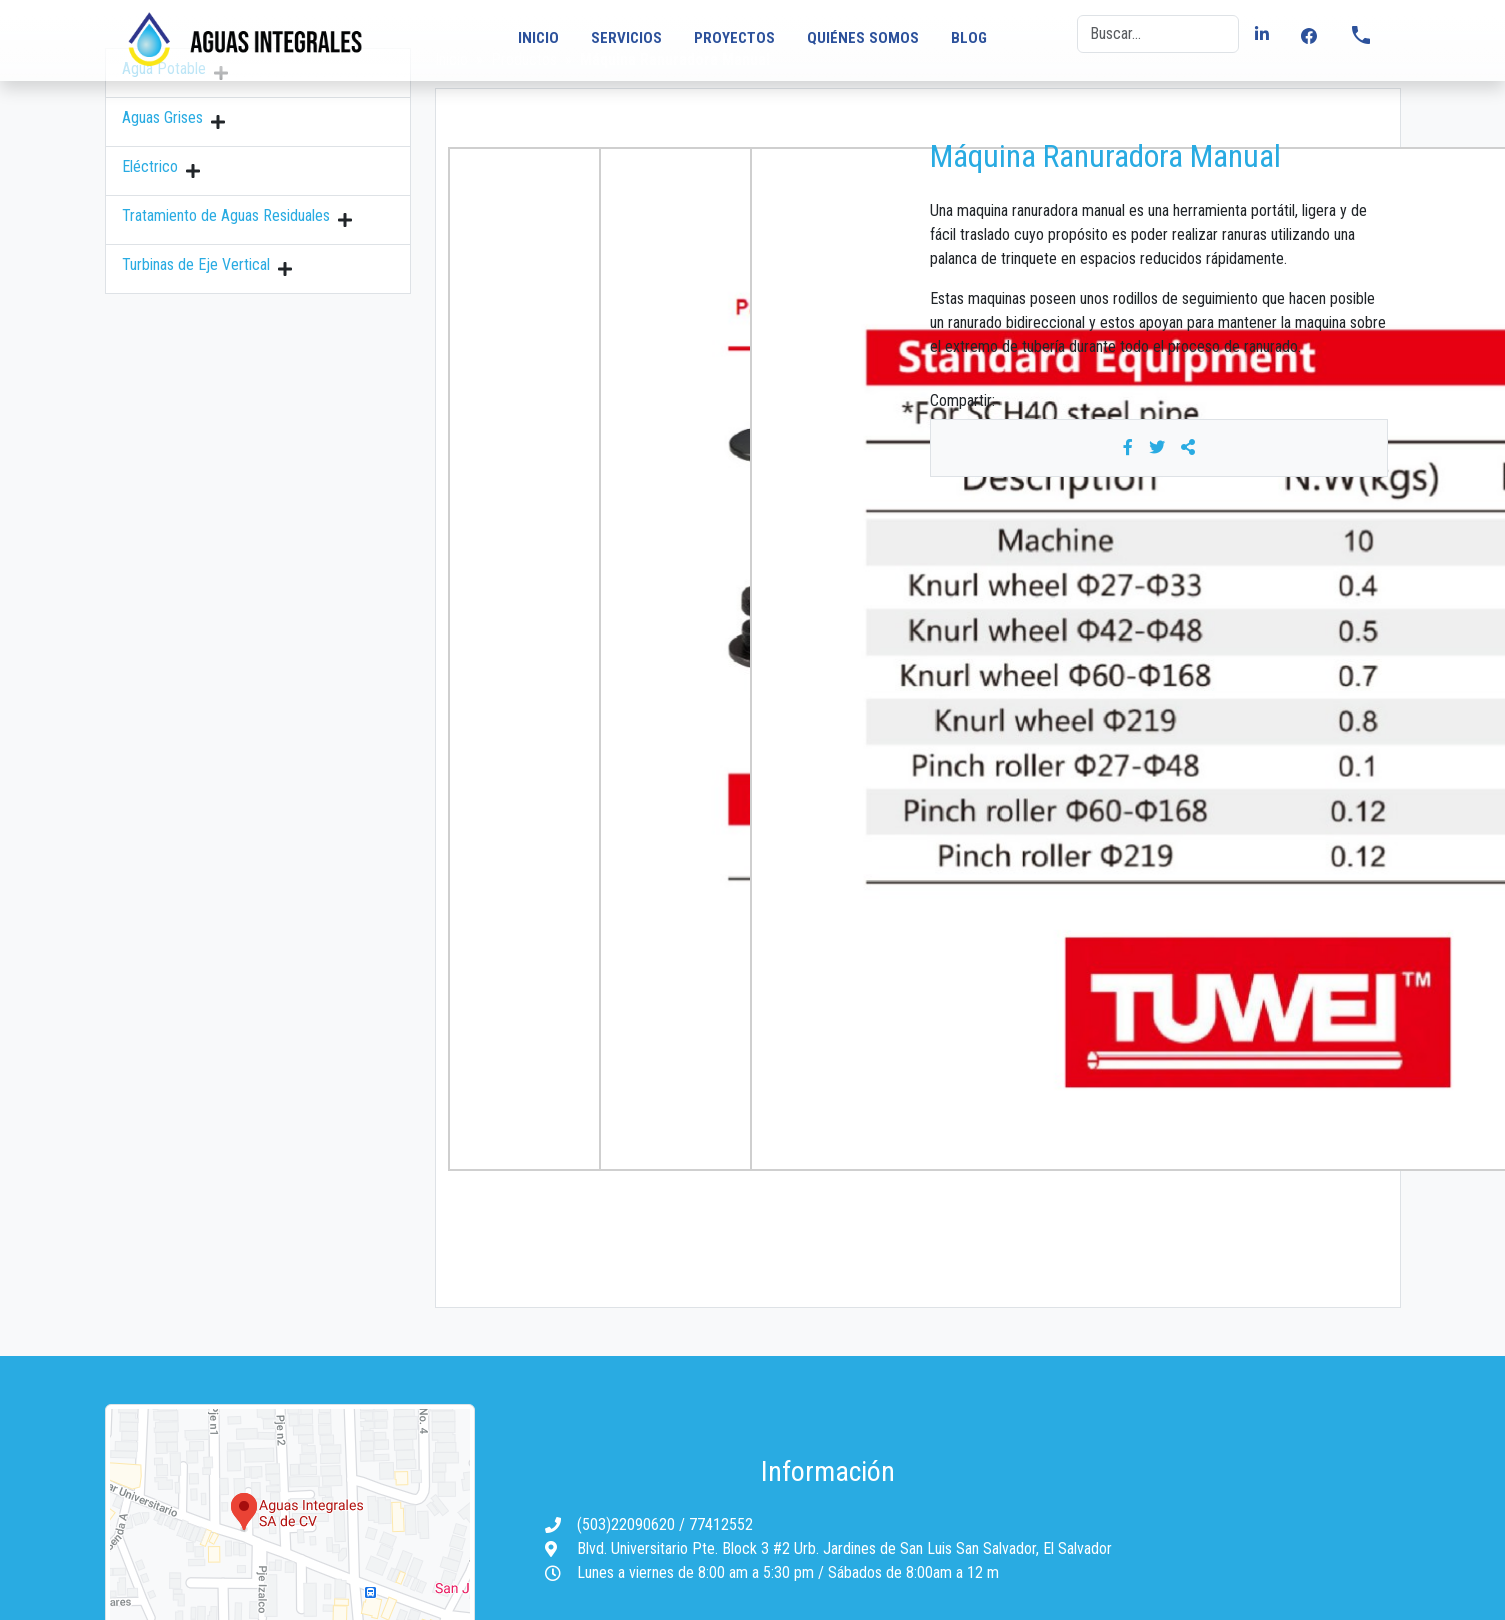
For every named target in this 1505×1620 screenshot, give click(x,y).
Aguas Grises (162, 117)
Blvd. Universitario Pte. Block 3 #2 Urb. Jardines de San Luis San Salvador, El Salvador (844, 1548)
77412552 (721, 1524)
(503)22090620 (628, 1524)
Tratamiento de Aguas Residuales (226, 215)
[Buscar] (1158, 34)
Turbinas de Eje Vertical (196, 264)
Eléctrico (150, 166)
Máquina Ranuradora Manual (1105, 156)
